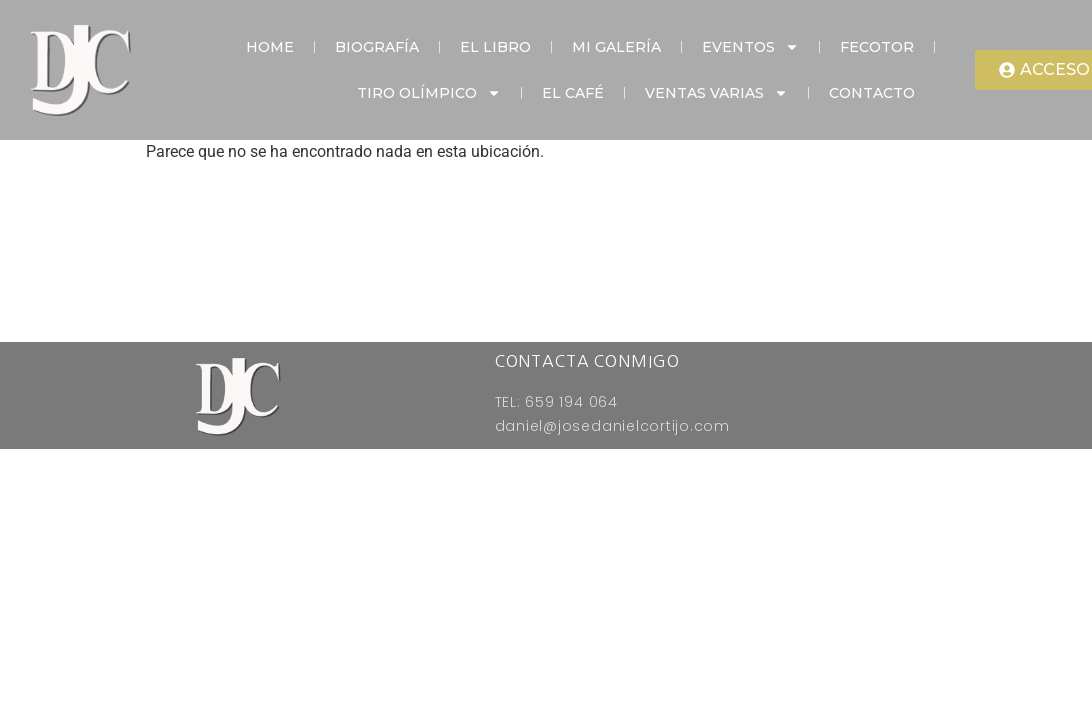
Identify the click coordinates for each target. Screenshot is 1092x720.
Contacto (872, 93)
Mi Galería (616, 47)
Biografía (377, 47)
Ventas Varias (716, 93)
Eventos (750, 47)
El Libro (495, 47)
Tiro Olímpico (429, 93)
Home (270, 47)
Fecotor (877, 47)
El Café (573, 93)
